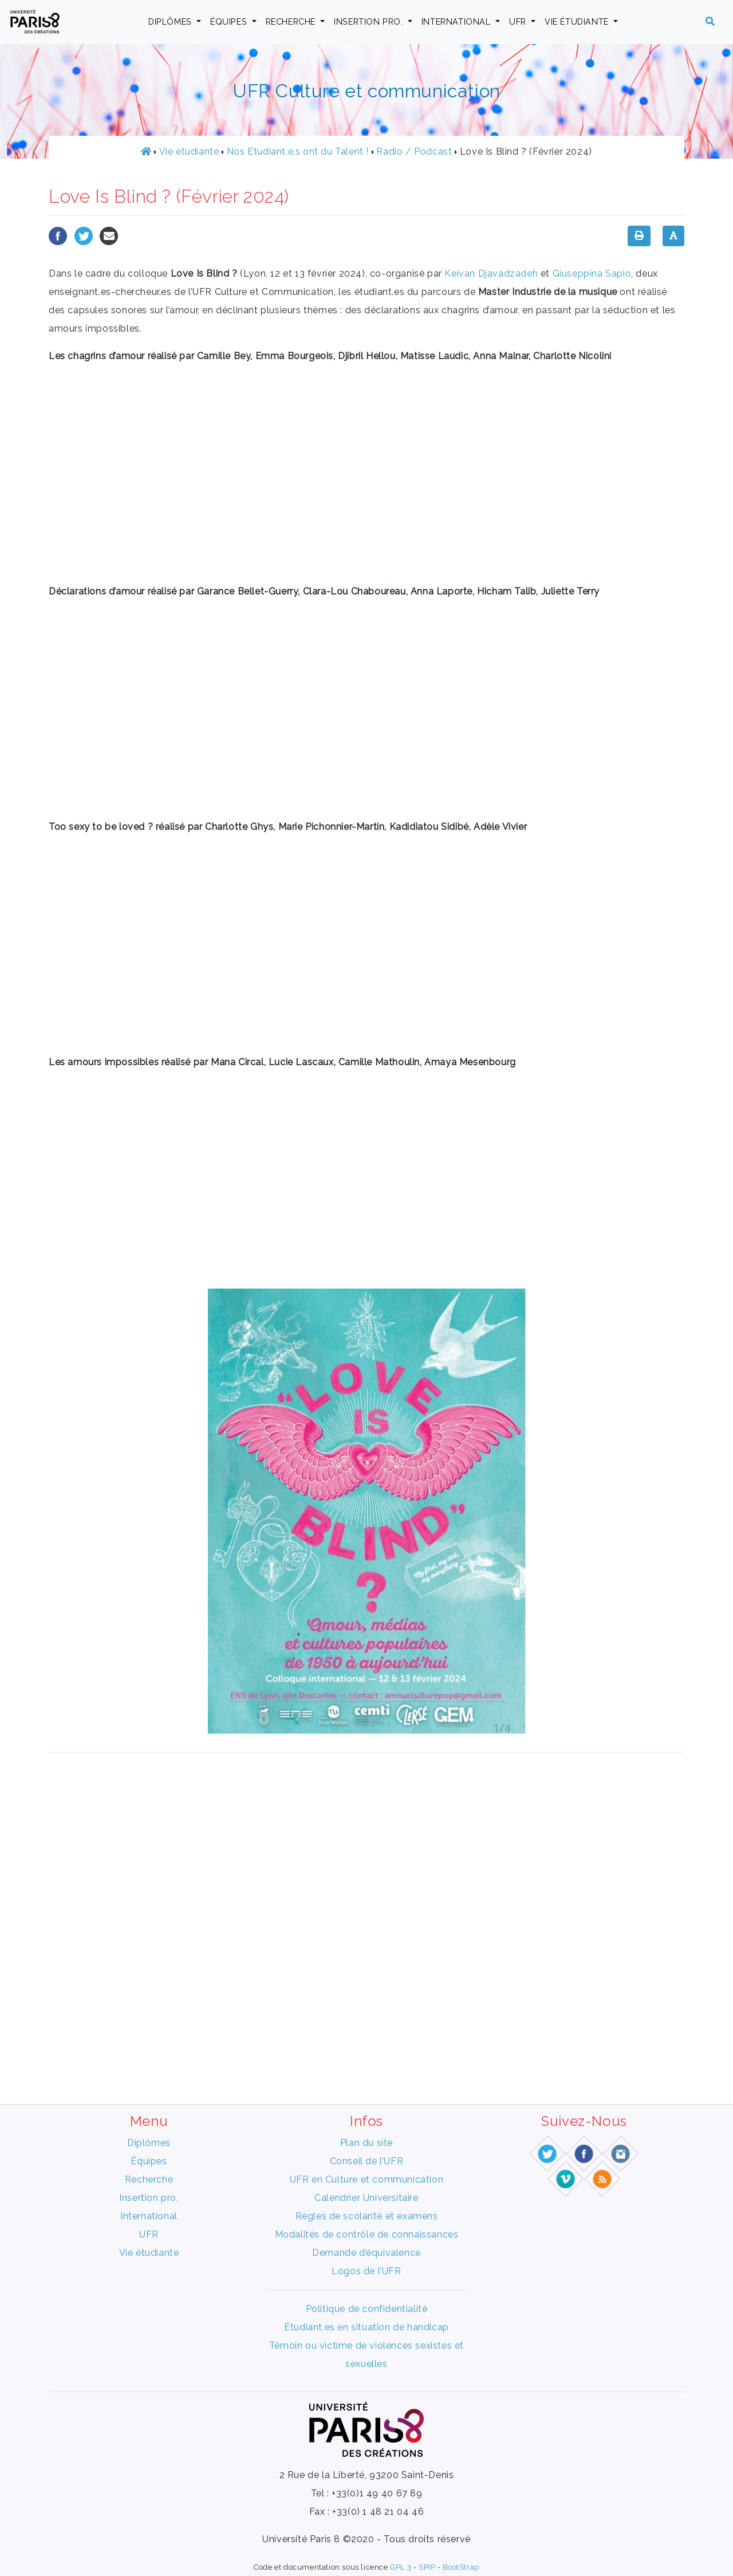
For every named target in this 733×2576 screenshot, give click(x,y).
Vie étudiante (578, 21)
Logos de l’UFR (366, 2271)
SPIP (427, 2567)
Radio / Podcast (414, 151)
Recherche (292, 21)
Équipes (230, 21)
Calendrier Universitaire (366, 2197)
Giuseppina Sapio (592, 273)
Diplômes (171, 21)
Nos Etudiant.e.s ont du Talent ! (298, 151)
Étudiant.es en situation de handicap (366, 2327)
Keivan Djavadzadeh (491, 273)
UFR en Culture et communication (367, 2179)
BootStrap (461, 2567)
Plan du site (366, 2142)
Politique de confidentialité (367, 2308)
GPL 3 (400, 2567)
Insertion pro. (369, 21)
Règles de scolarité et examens (366, 2216)
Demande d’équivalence (366, 2252)
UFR (519, 21)
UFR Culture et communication (366, 90)
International (457, 21)
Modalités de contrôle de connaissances (367, 2234)
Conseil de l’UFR (367, 2161)
